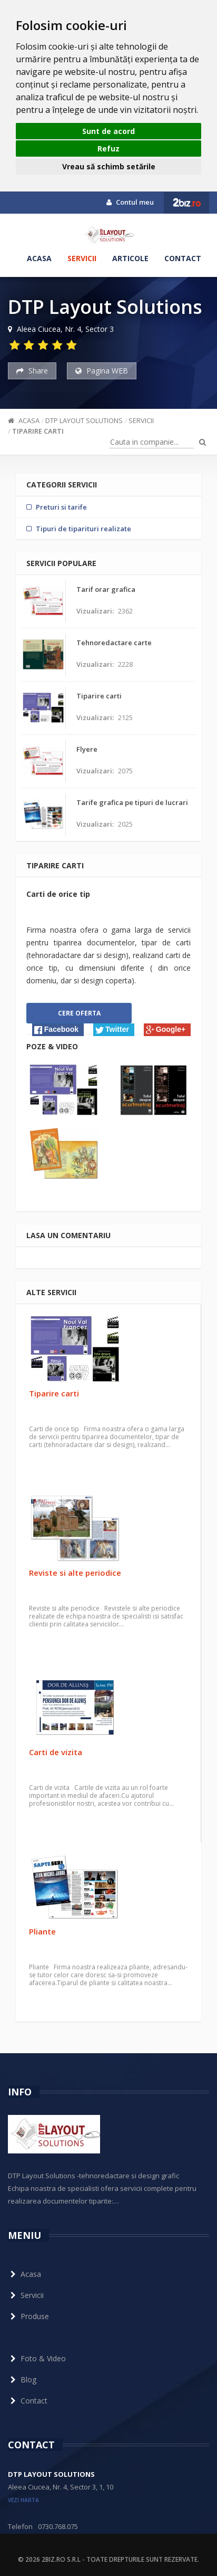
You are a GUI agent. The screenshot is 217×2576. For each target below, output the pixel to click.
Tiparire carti (38, 431)
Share (32, 371)
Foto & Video (37, 2358)
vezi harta (23, 2500)
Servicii (81, 258)
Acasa (39, 258)
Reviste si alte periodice (75, 1572)
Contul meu (130, 202)
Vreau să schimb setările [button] (108, 166)
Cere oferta (79, 1013)
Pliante (42, 1931)
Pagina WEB (101, 371)
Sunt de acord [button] (108, 131)
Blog (22, 2379)
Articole (130, 258)
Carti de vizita (55, 1752)
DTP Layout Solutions (84, 420)
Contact (182, 258)
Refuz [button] (108, 148)
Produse (28, 2316)
